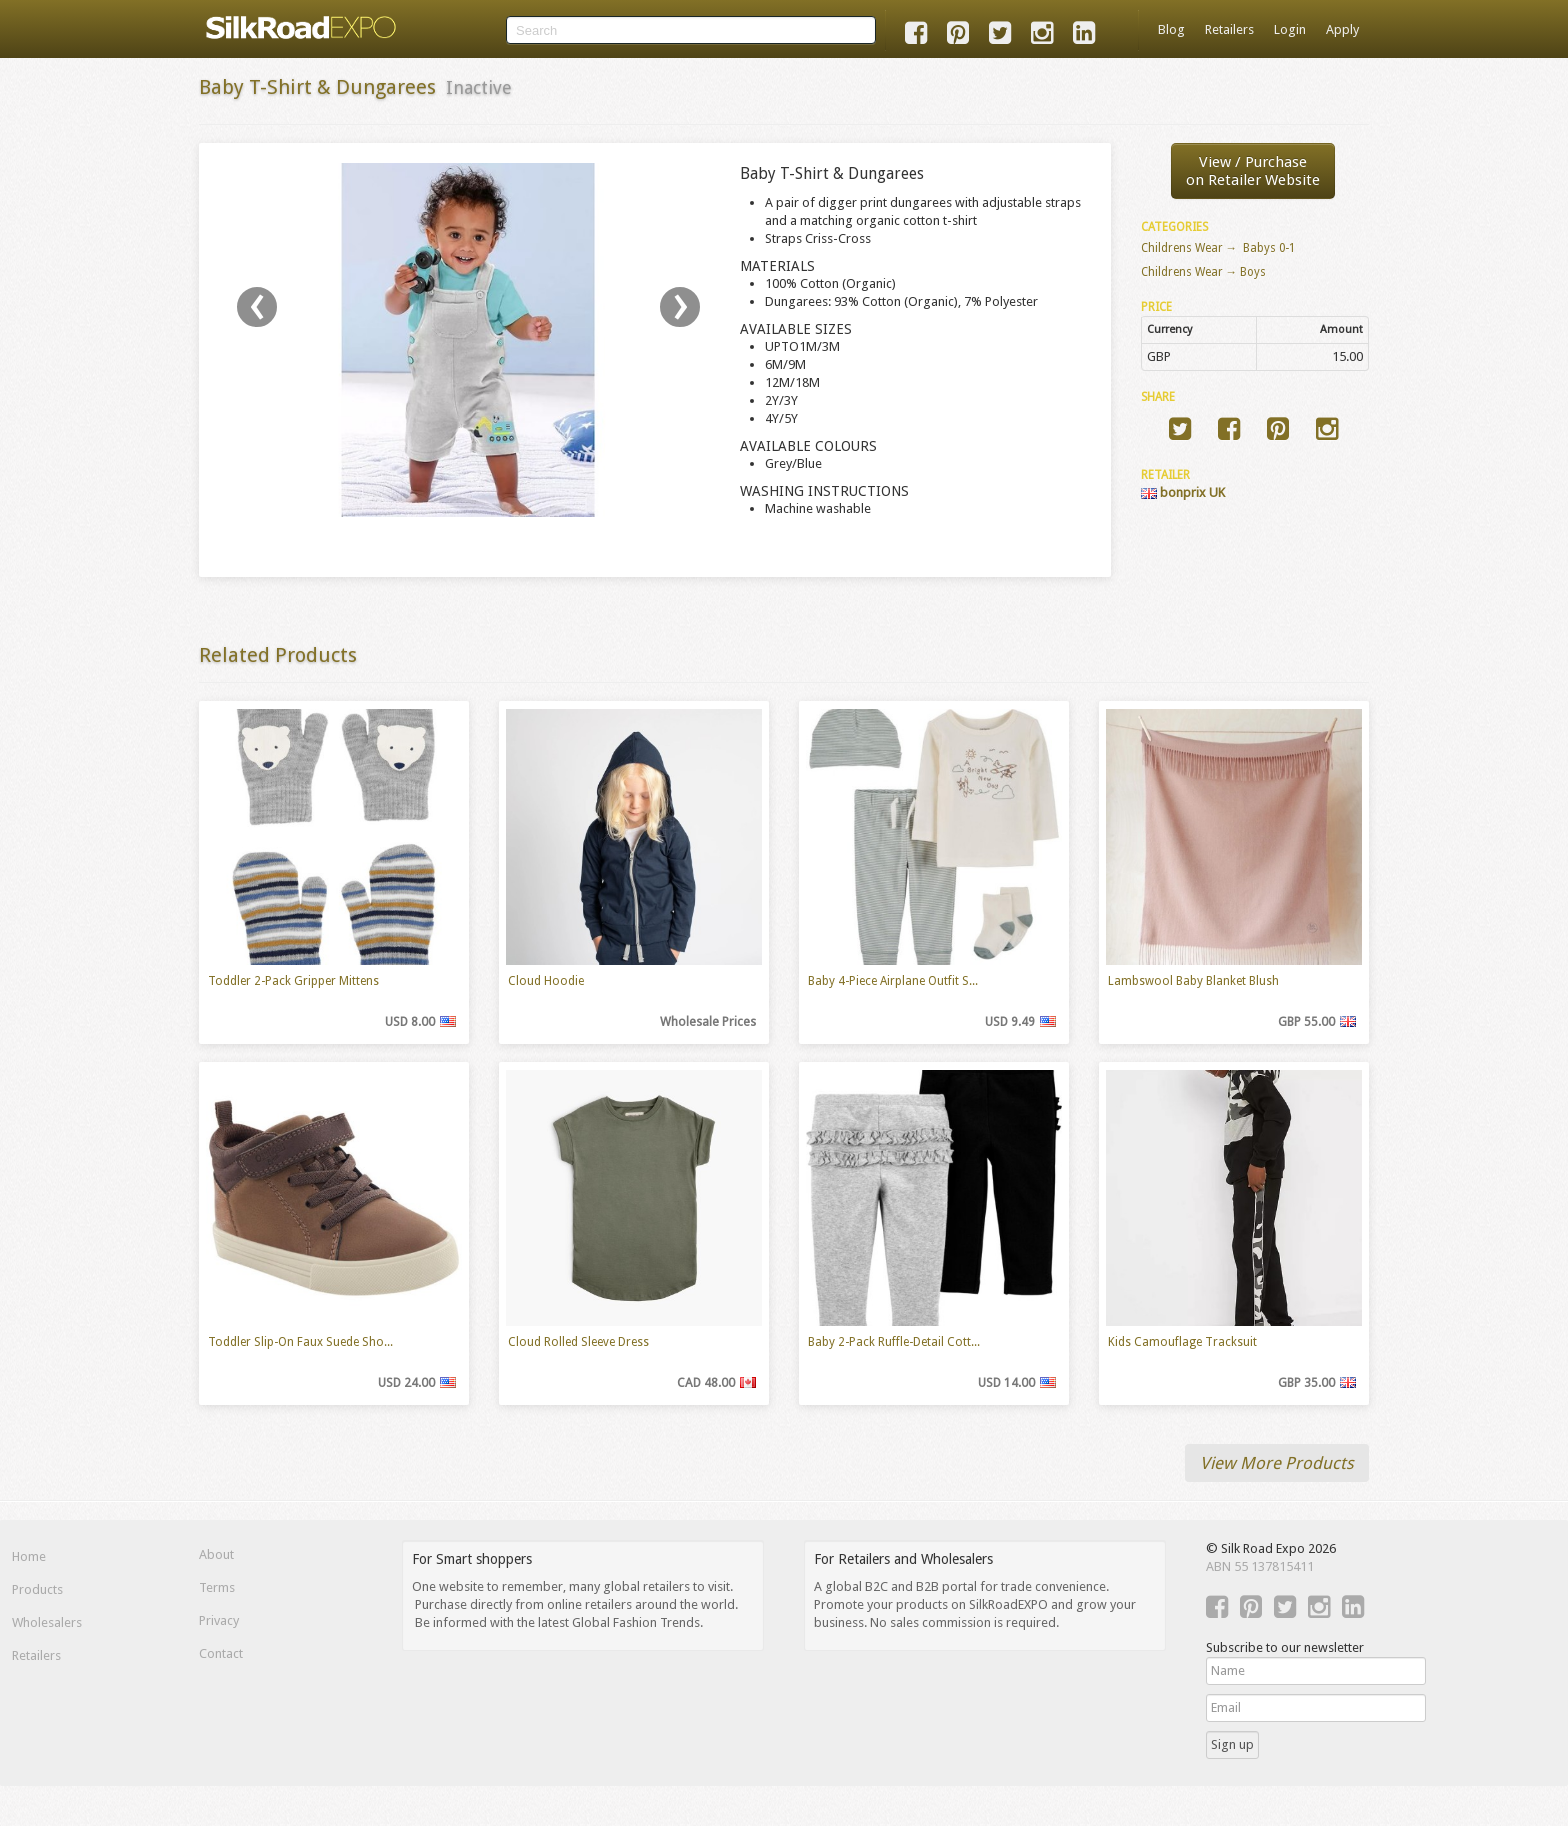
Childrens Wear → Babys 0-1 (1218, 248)
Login (1290, 29)
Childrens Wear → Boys (1204, 272)
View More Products (1277, 1463)
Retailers (1229, 29)
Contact (221, 1653)
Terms (217, 1587)
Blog (1171, 29)
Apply (1342, 29)
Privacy (219, 1620)
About (216, 1554)
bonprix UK (1183, 492)
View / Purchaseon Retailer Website (1253, 171)
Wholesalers (47, 1622)
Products (37, 1589)
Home (29, 1556)
